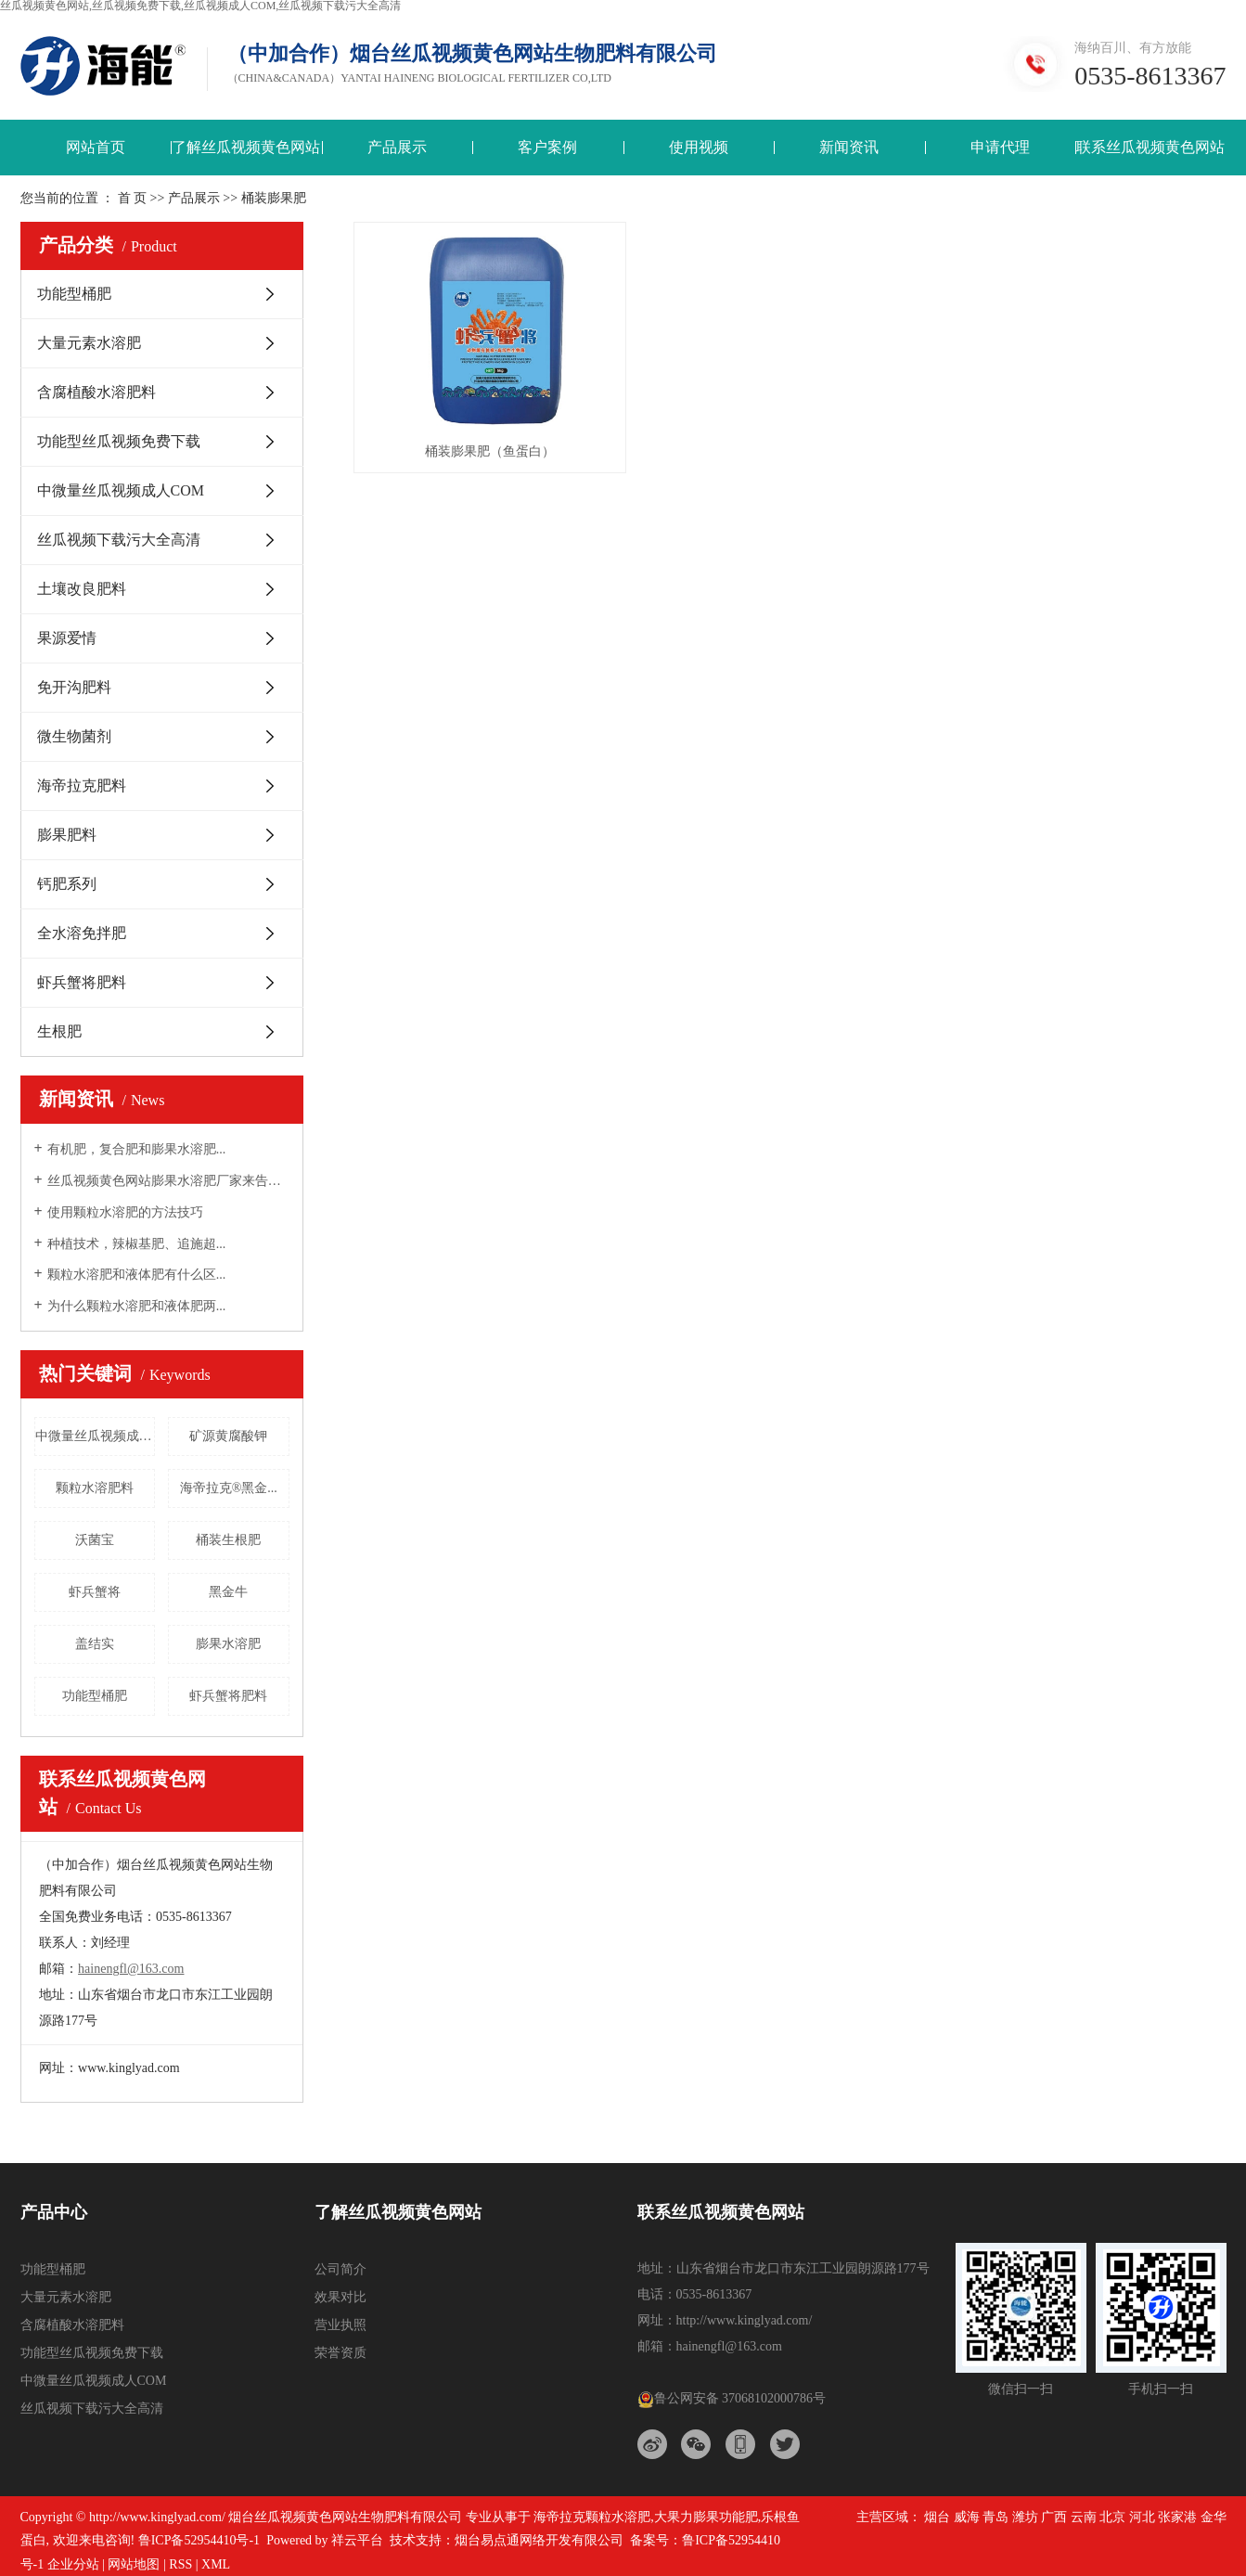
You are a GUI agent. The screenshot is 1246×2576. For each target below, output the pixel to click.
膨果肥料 (66, 835)
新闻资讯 (849, 147)
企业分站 (73, 2564)
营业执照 (340, 2325)
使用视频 (698, 147)
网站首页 (95, 147)
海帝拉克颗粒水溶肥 (591, 2517)
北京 (1112, 2517)
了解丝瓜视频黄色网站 (246, 147)
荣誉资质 (340, 2353)
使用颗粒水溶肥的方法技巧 (125, 1212)
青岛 (995, 2517)
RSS (180, 2564)
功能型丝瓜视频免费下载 (118, 441)
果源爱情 (66, 638)
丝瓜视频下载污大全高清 (118, 539)
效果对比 (340, 2297)
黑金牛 (228, 1592)
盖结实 (94, 1644)
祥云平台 (357, 2540)
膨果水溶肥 (228, 1644)
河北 (1142, 2517)
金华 (1214, 2517)
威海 (967, 2517)
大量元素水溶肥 (89, 343)
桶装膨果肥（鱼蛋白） (490, 451)
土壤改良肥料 (81, 589)
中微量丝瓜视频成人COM (120, 490)
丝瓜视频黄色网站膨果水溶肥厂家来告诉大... (168, 1181)
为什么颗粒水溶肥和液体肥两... (136, 1306)
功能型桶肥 (74, 294)
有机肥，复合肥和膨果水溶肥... (136, 1149)
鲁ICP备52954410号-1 (199, 2540)
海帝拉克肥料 (81, 785)
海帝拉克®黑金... (228, 1488)
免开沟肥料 (74, 687)
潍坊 (1025, 2517)
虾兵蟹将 (95, 1592)
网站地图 (134, 2564)
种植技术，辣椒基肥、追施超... (136, 1244)
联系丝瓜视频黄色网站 (1150, 147)
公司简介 (340, 2269)
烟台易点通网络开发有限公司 (539, 2540)
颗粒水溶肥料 (95, 1488)
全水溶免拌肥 (81, 933)
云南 (1084, 2517)
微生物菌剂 (74, 736)
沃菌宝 (94, 1540)
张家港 (1177, 2517)
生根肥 (59, 1031)
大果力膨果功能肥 (706, 2517)
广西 (1054, 2517)
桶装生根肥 (228, 1540)
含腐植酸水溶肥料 (96, 392)
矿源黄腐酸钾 (228, 1436)
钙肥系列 (66, 884)
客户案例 (547, 147)
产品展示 (397, 147)
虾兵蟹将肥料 (81, 982)
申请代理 (1000, 147)
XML (215, 2564)
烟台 (937, 2517)
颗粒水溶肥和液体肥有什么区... (136, 1275)
